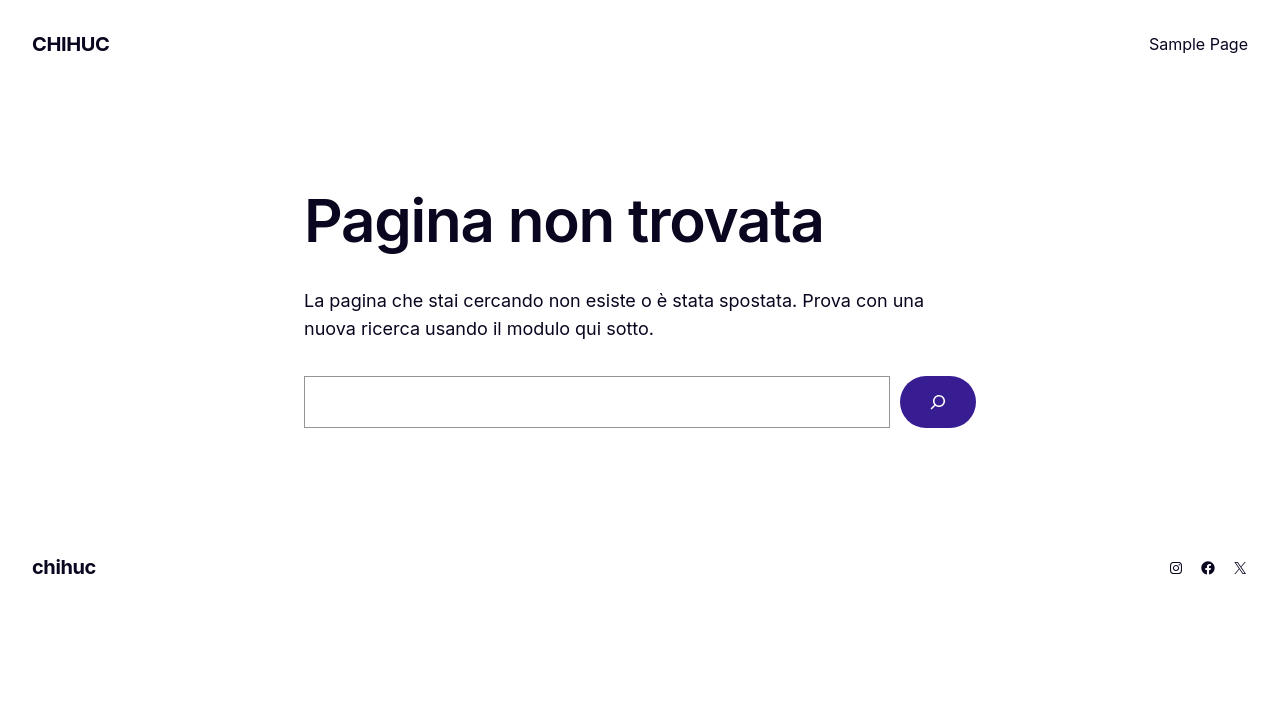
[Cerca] (938, 402)
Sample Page (1198, 44)
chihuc (70, 44)
